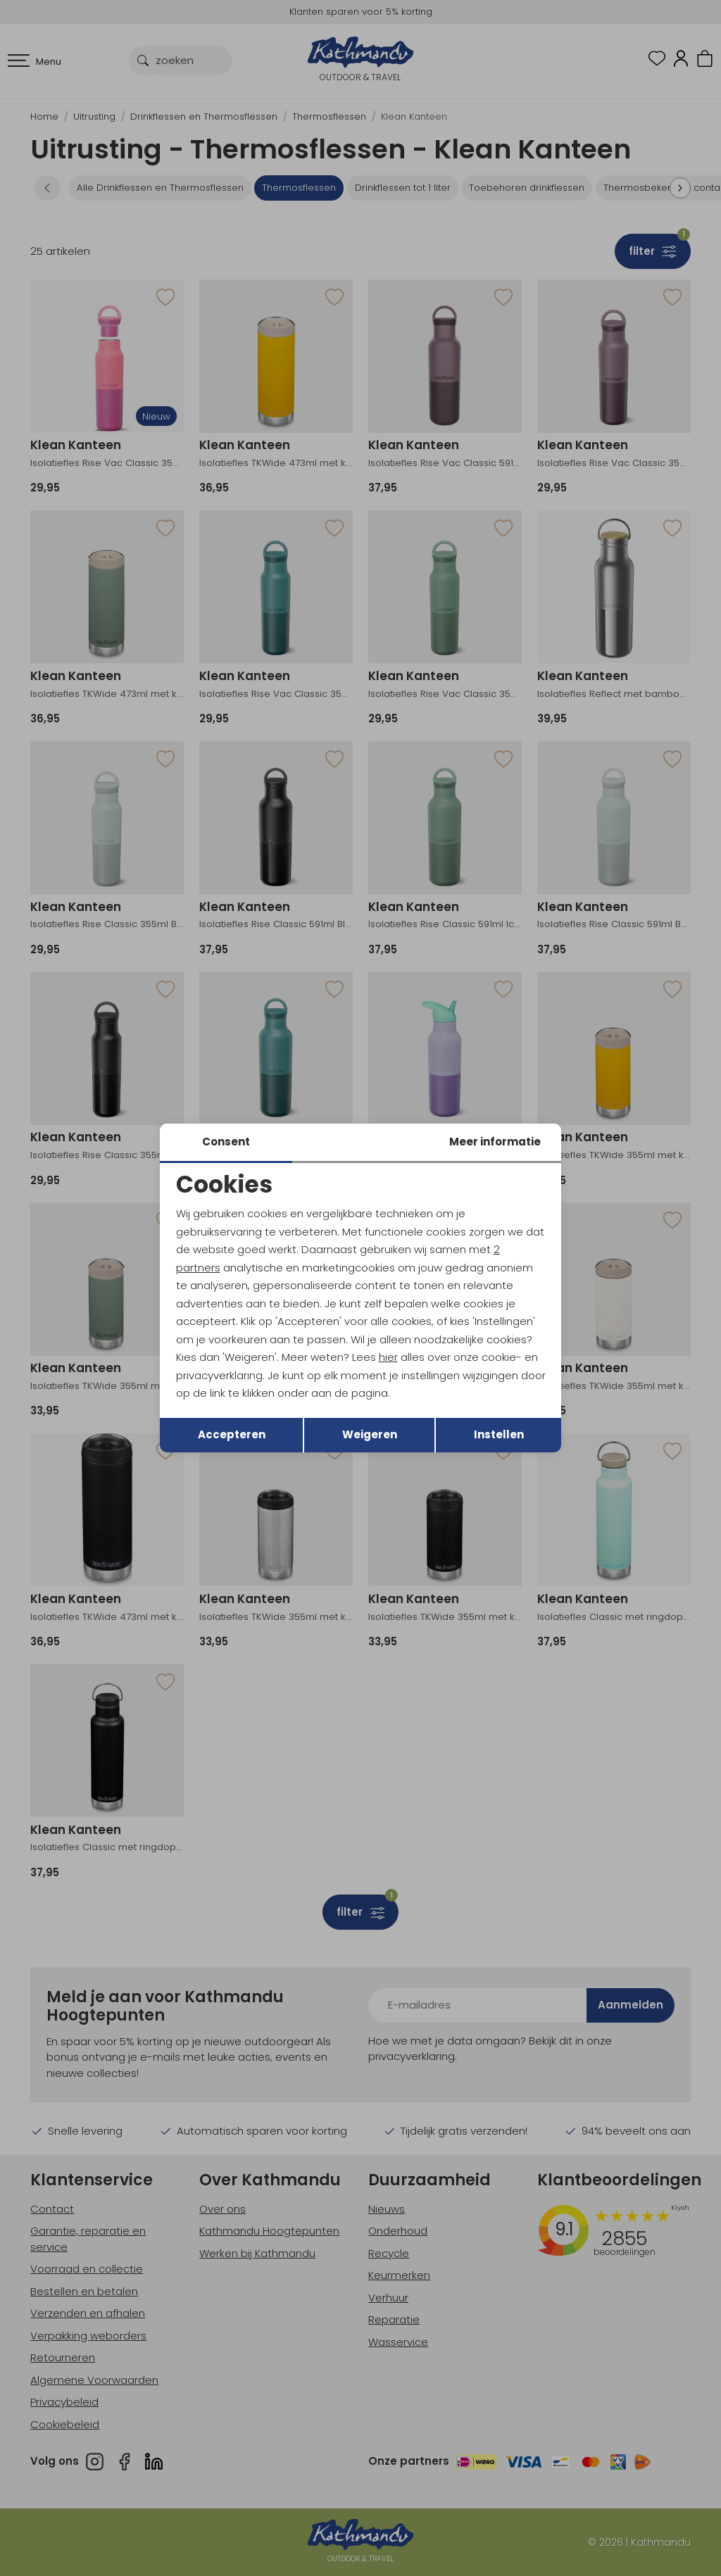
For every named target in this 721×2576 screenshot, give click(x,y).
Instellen (499, 1434)
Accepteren (231, 1434)
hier (388, 1357)
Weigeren (369, 1434)
